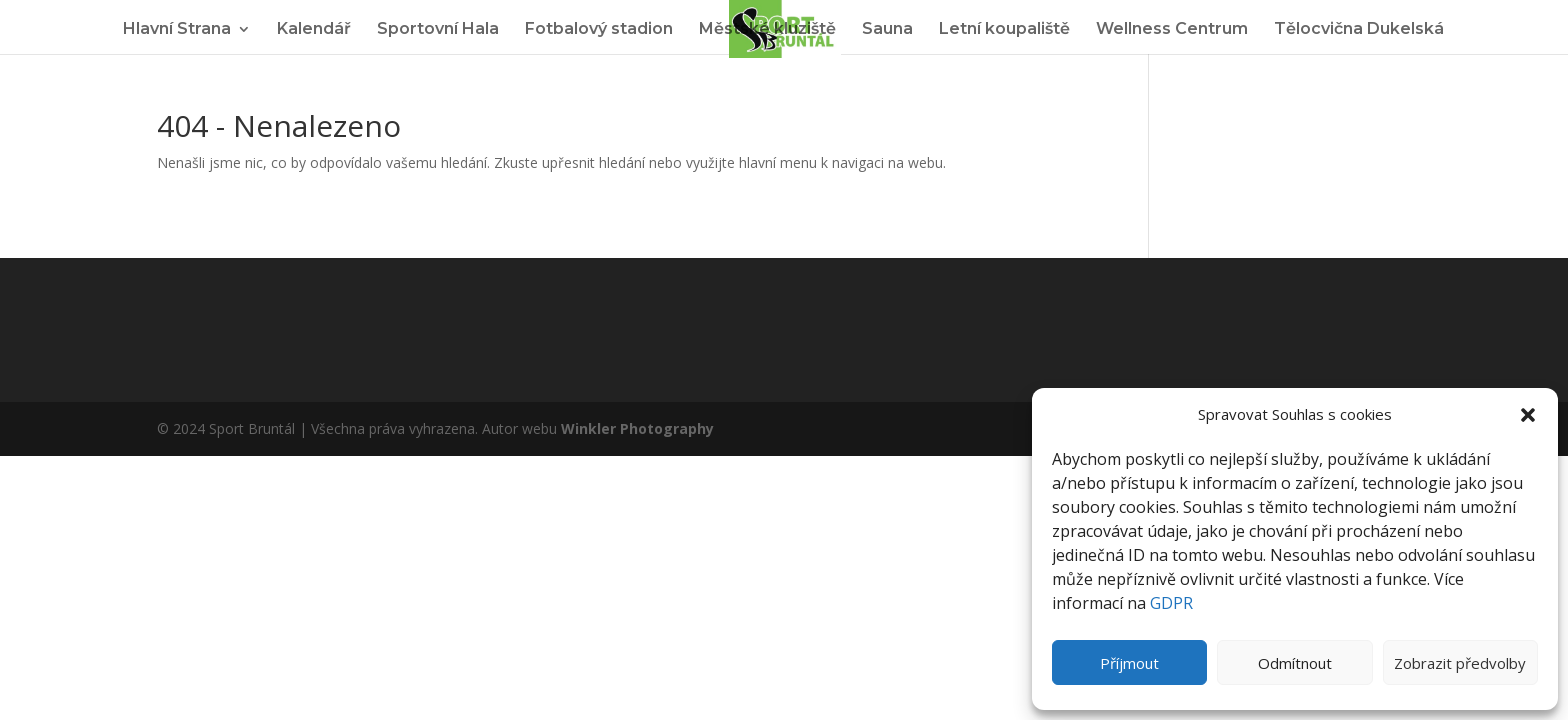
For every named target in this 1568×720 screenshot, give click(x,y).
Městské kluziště (767, 30)
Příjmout (1129, 663)
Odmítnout (1295, 663)
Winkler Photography (637, 428)
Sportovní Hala (438, 30)
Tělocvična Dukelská (1359, 30)
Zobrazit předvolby (1460, 663)
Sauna (887, 30)
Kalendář (314, 30)
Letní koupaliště (1004, 30)
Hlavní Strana (177, 30)
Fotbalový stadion (599, 30)
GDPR (1171, 603)
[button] (1528, 415)
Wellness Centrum (1172, 30)
